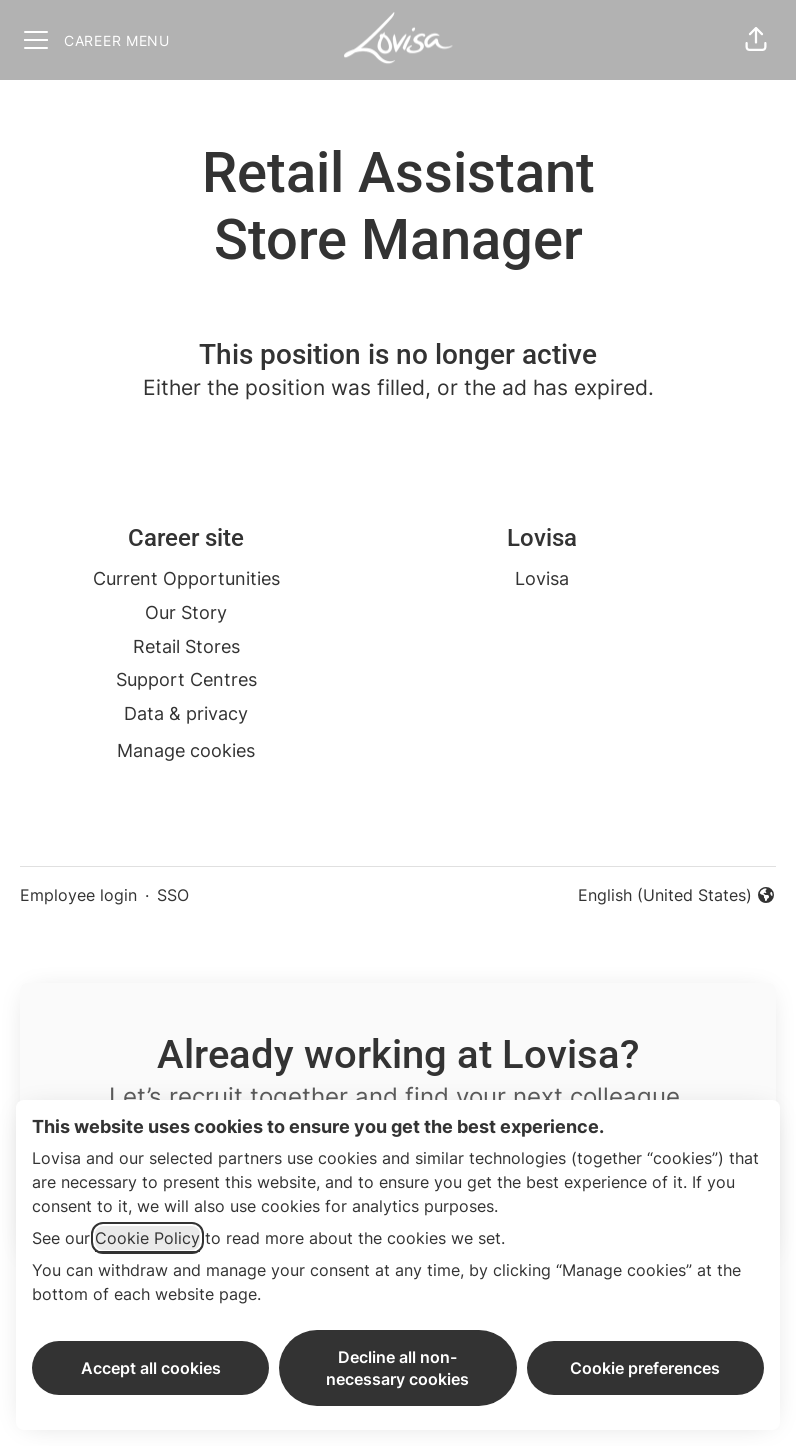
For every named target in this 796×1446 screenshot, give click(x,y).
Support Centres (186, 679)
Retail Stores (186, 646)
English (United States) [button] (677, 896)
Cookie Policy (147, 1238)
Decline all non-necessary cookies (397, 1368)
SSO (173, 895)
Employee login (78, 895)
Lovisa (542, 578)
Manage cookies (186, 750)
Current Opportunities (186, 578)
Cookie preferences (645, 1368)
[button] (756, 40)
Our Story (186, 612)
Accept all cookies (151, 1368)
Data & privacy (186, 713)
